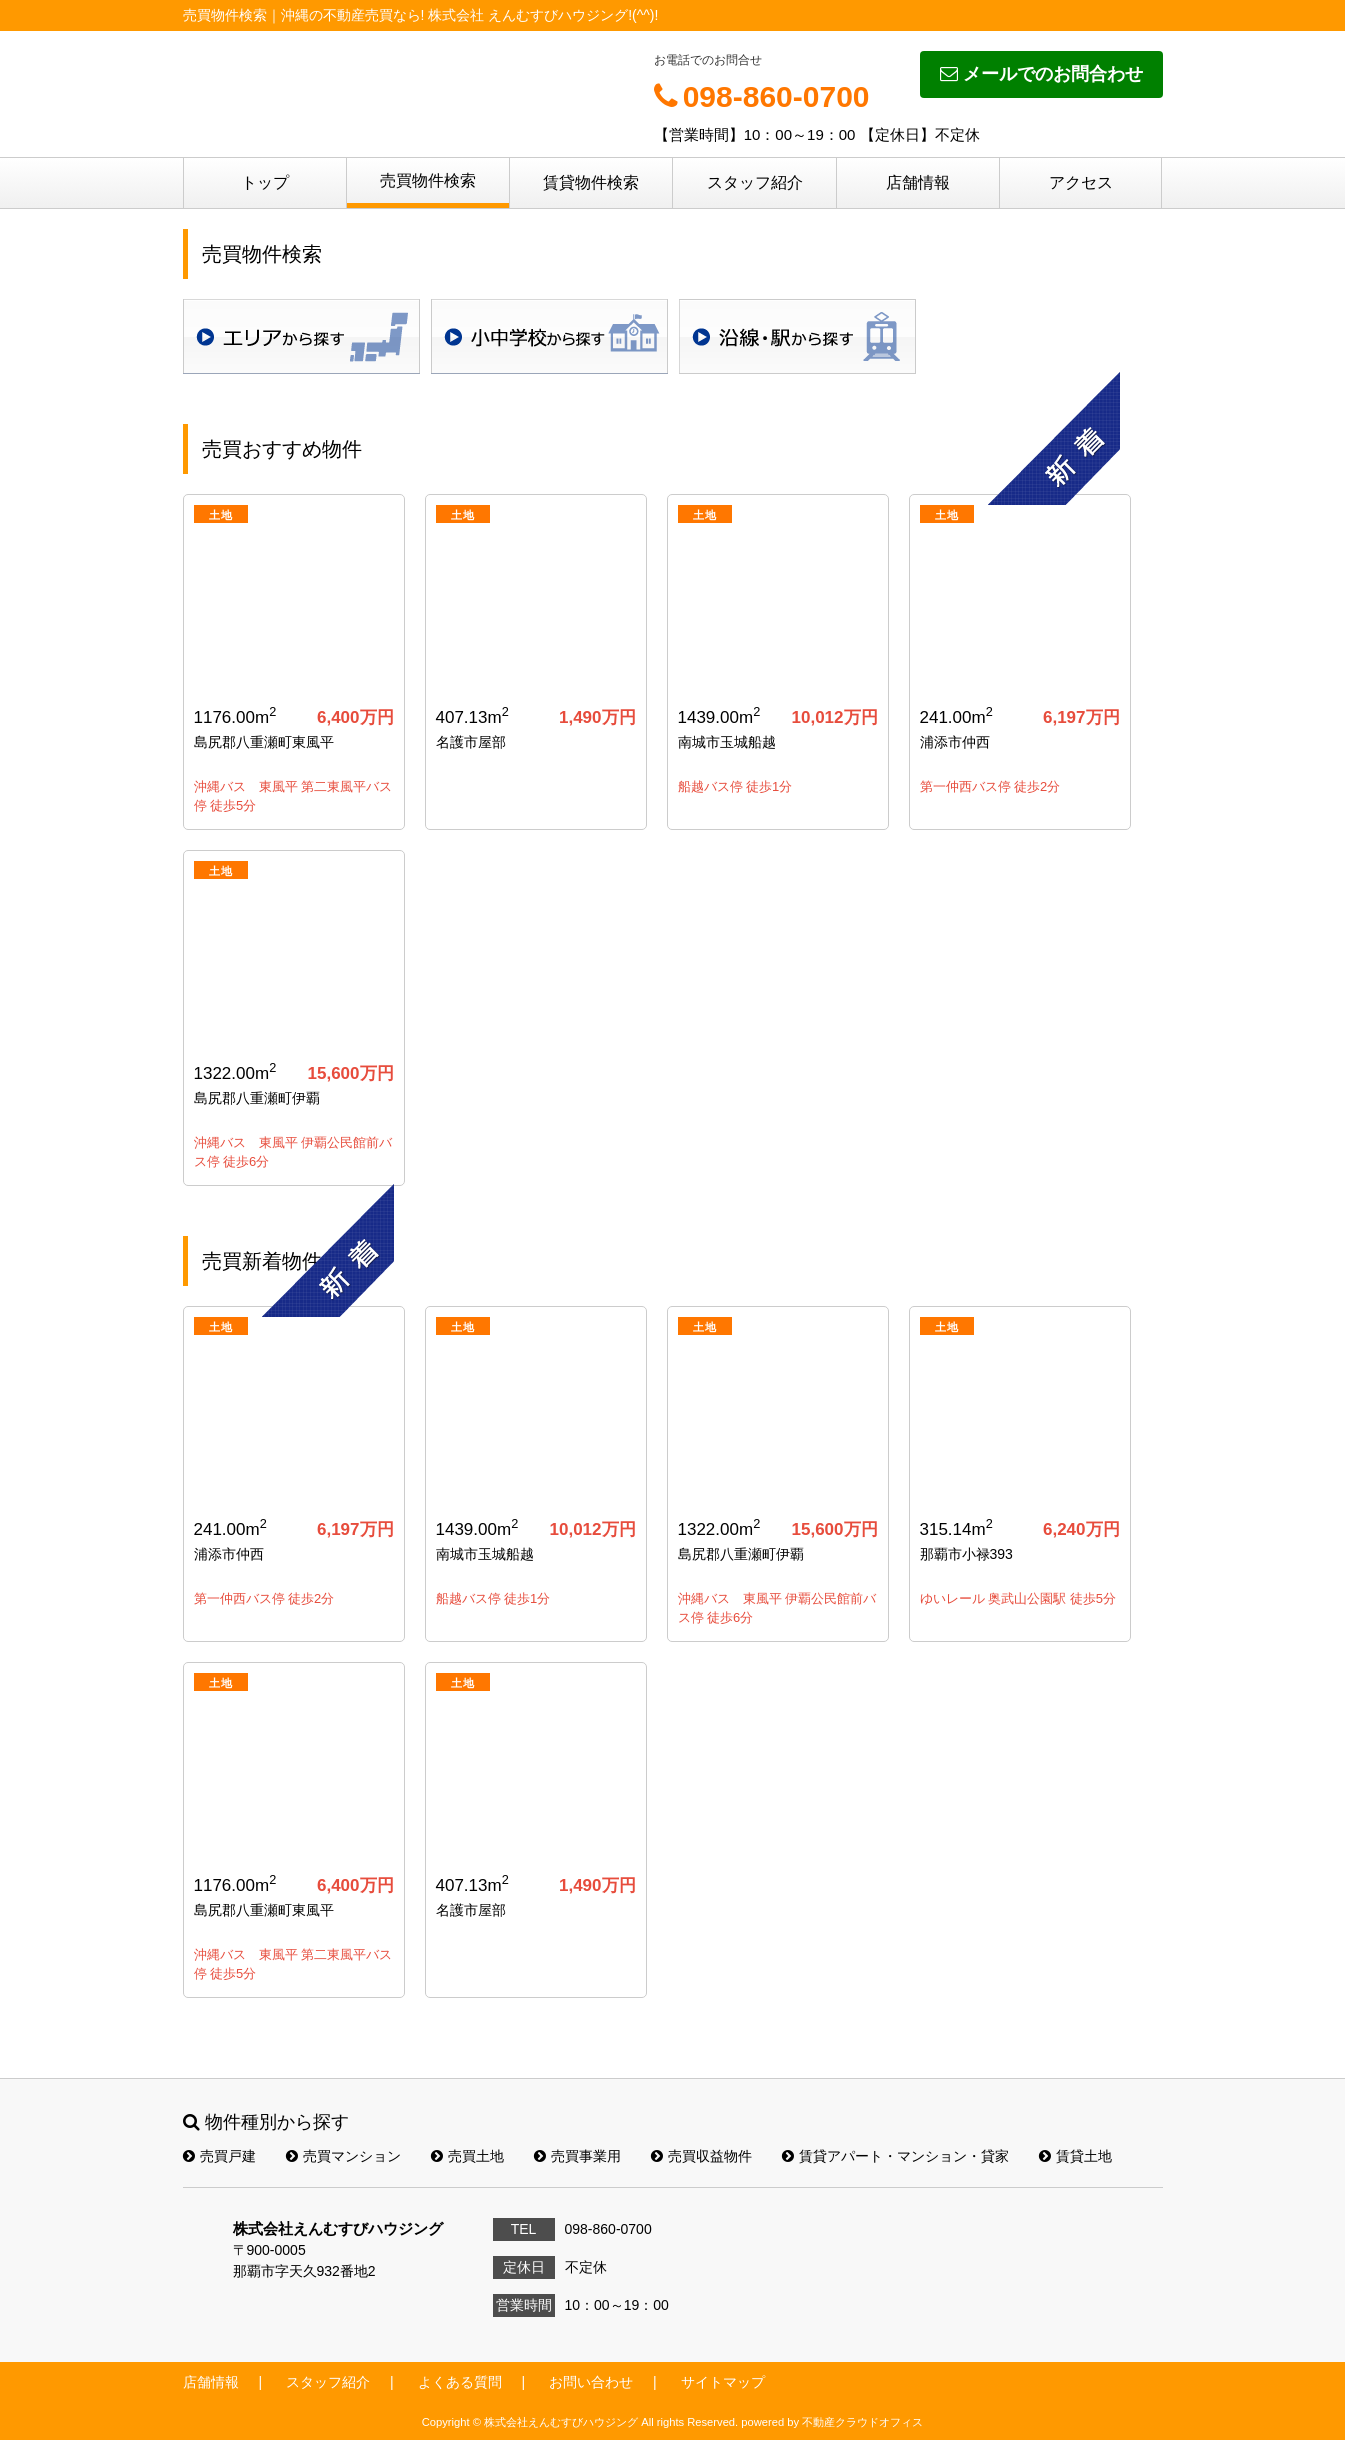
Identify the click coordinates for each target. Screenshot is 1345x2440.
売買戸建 (219, 2156)
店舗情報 (918, 182)
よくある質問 (460, 2382)
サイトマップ (723, 2382)
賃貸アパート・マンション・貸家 (895, 2156)
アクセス (1081, 182)
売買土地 (467, 2156)
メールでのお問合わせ (1041, 74)
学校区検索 (549, 336)
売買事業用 (577, 2156)
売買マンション (343, 2156)
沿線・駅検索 (797, 336)
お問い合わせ (591, 2382)
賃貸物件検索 (591, 182)
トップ (265, 182)
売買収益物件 (701, 2156)
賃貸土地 (1075, 2156)
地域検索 (301, 336)
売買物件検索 (428, 180)
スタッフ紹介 (755, 182)
